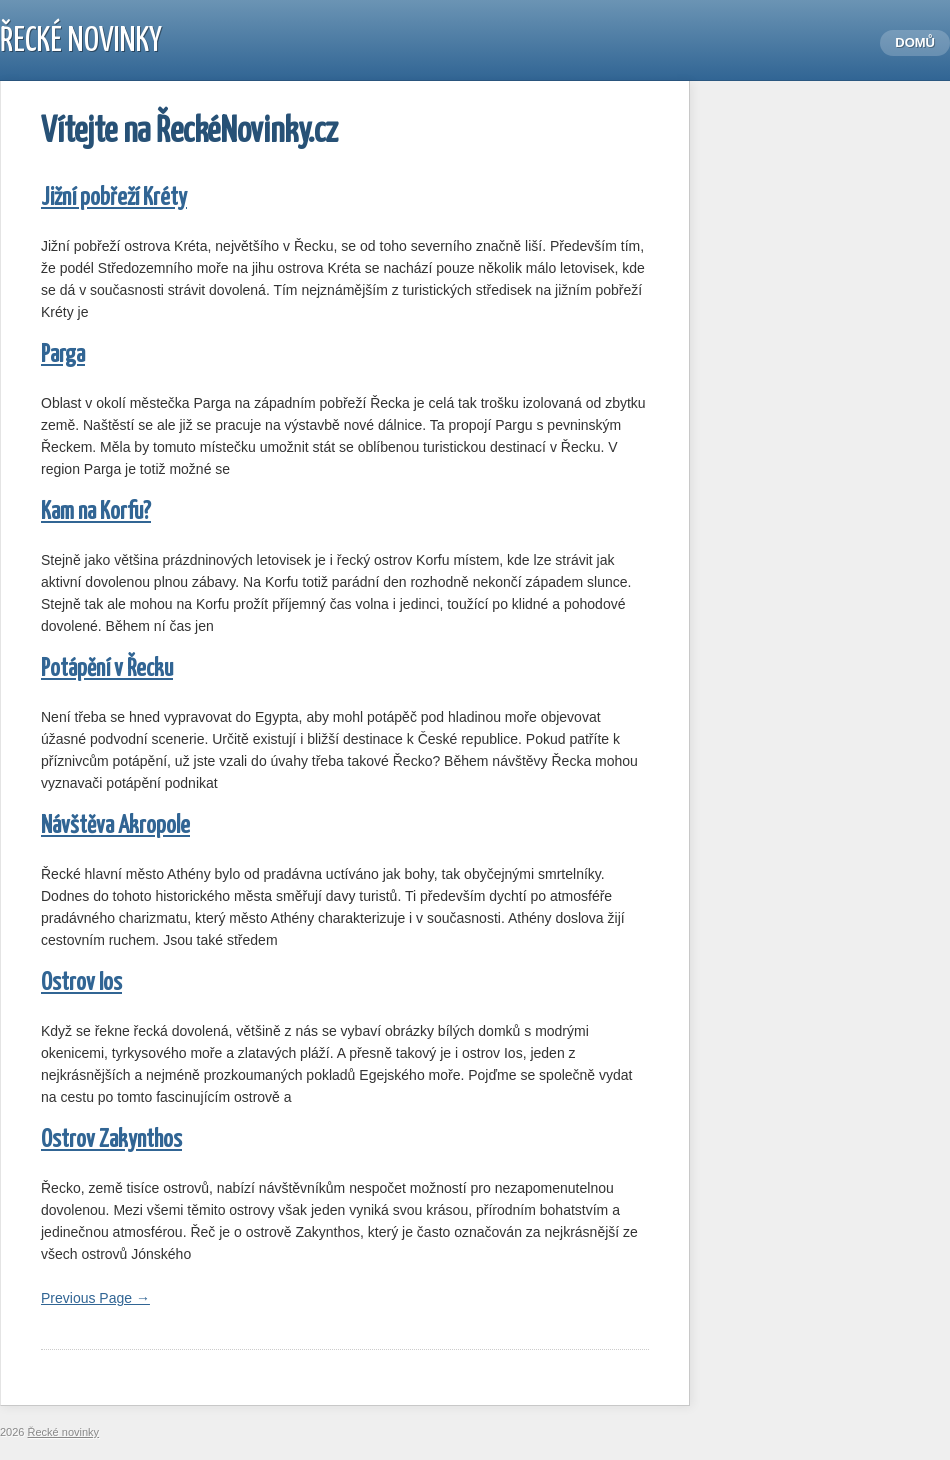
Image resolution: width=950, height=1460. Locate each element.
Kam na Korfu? (96, 512)
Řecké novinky (81, 41)
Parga (63, 355)
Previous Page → (95, 1298)
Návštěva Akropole (115, 826)
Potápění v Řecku (107, 669)
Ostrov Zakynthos (111, 1140)
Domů (915, 42)
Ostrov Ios (81, 983)
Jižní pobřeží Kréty (114, 198)
